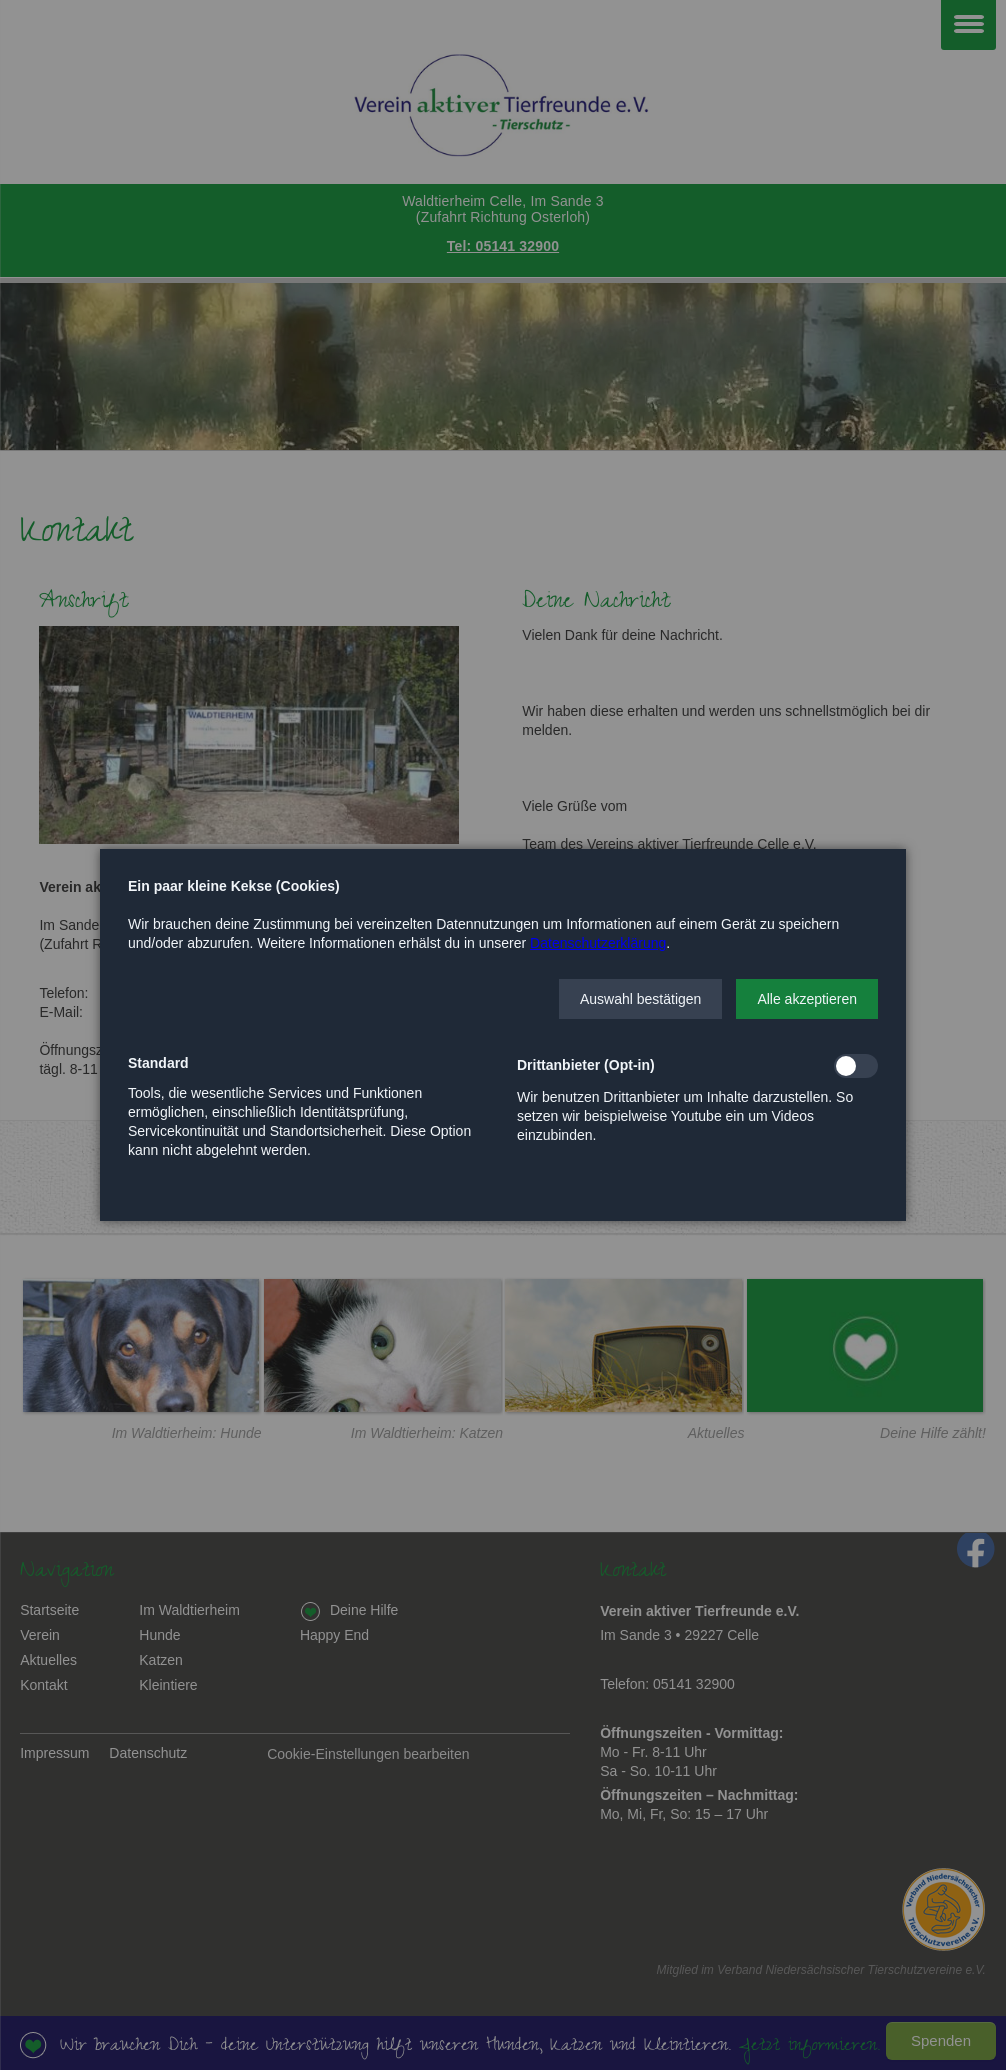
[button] (640, 999)
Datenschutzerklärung (598, 943)
